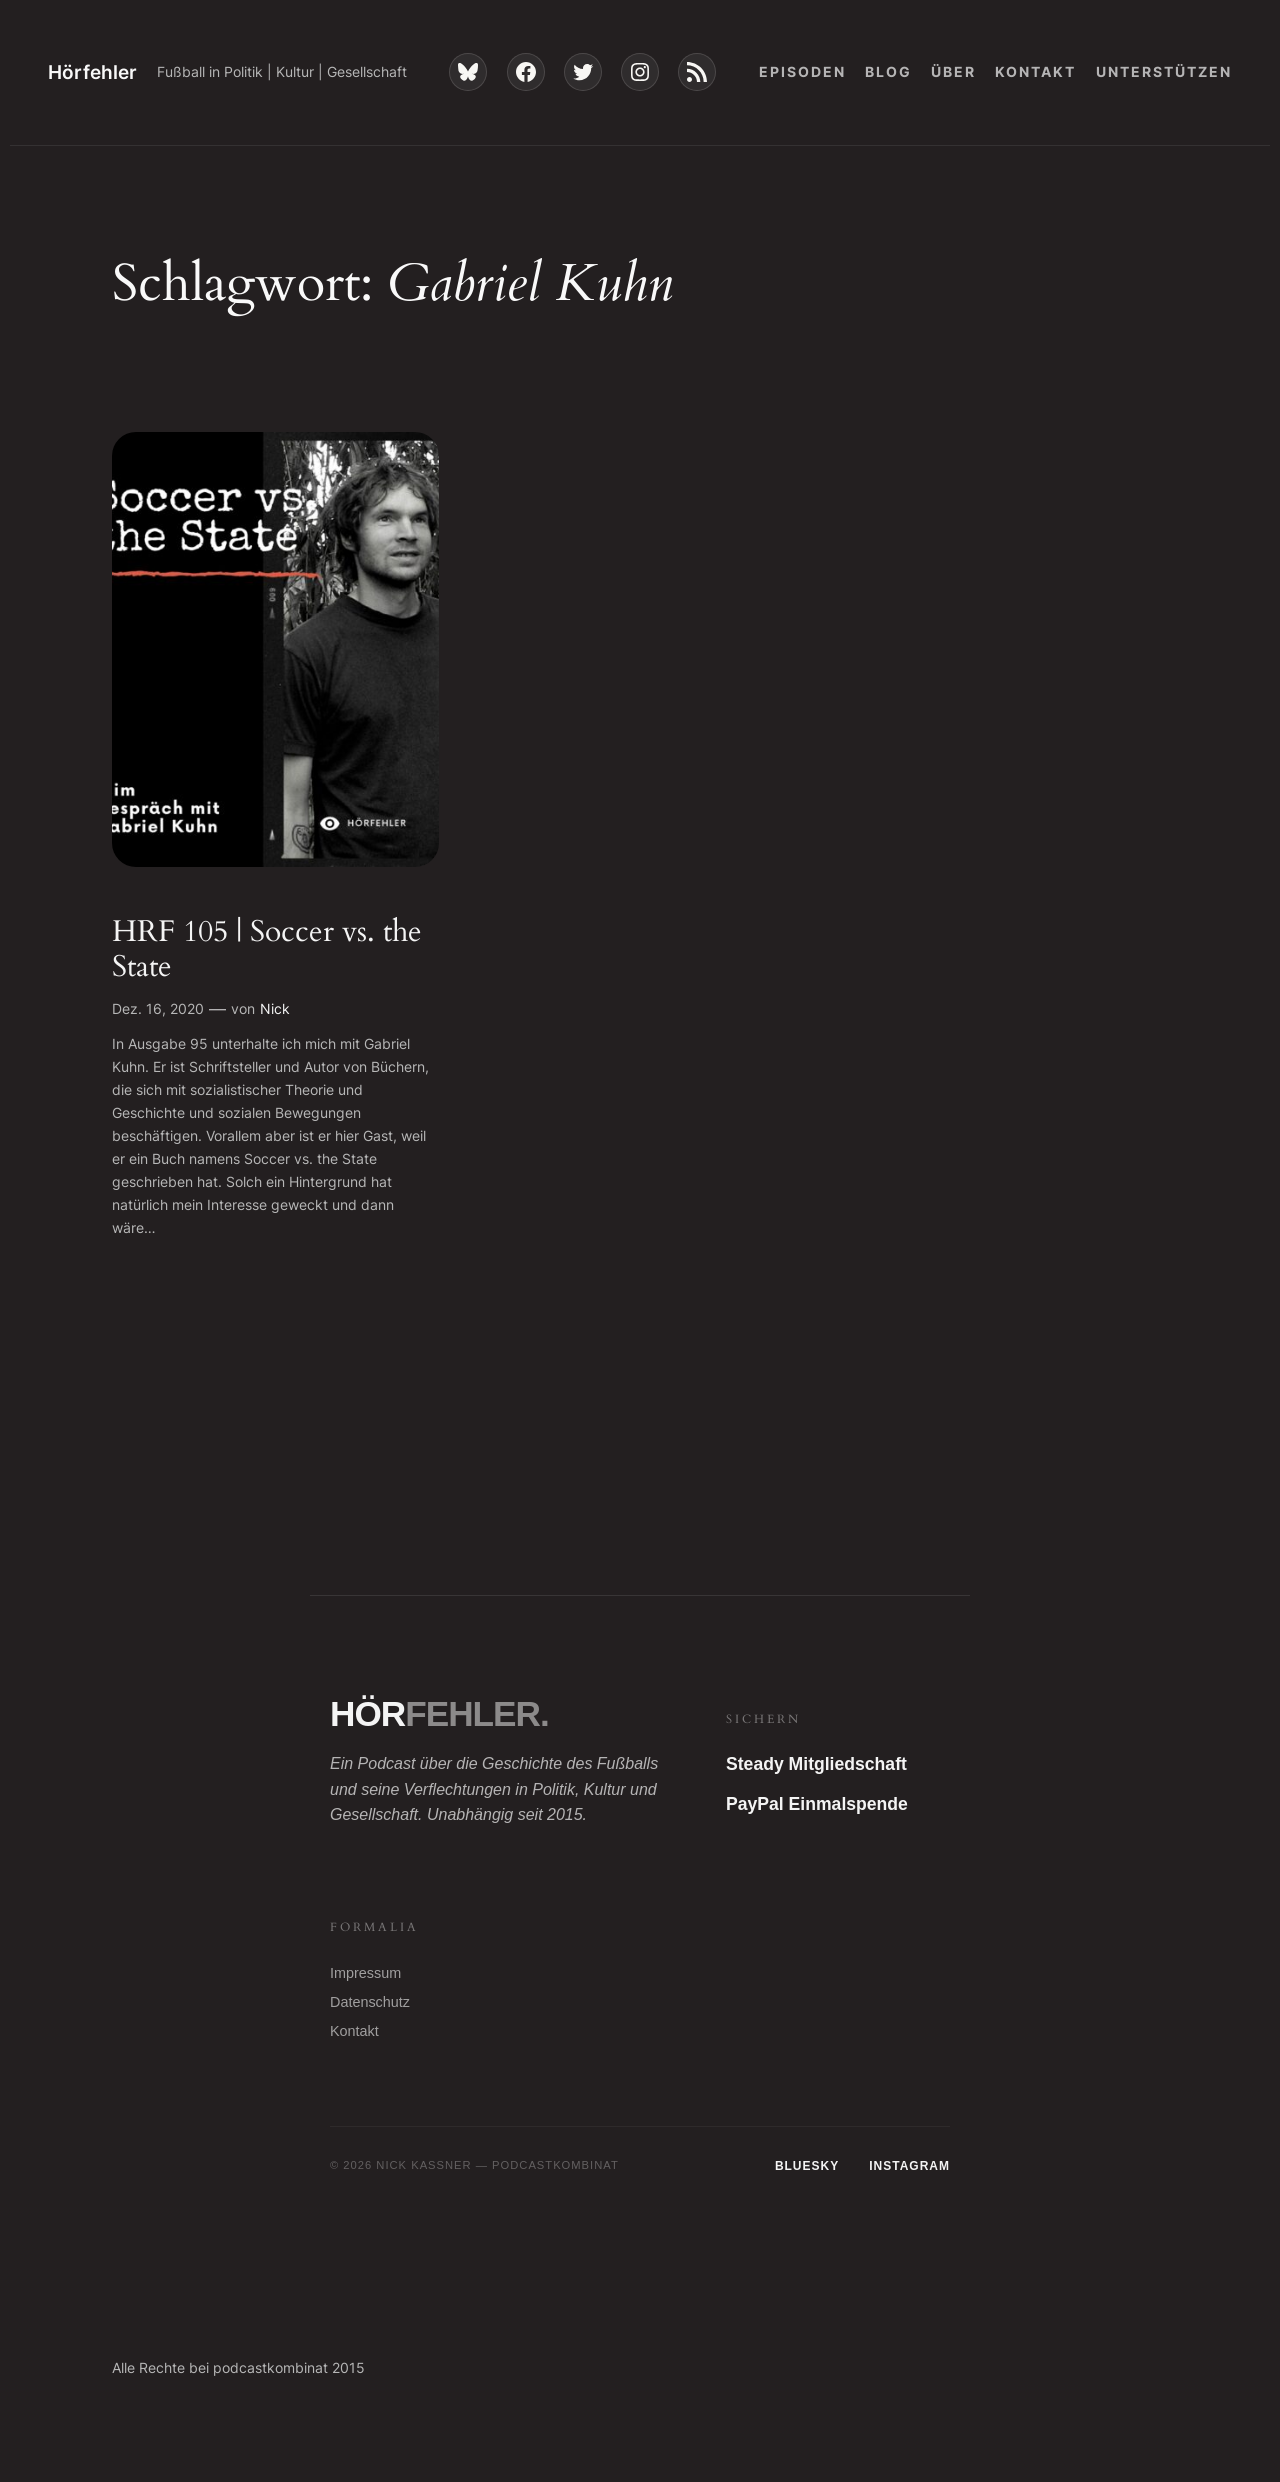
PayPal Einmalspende (817, 1804)
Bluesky (807, 2166)
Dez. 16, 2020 (158, 1008)
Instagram (909, 2166)
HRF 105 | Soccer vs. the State (267, 950)
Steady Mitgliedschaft (816, 1764)
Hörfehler (92, 72)
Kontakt (354, 2031)
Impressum (365, 1973)
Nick (275, 1008)
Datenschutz (370, 2002)
